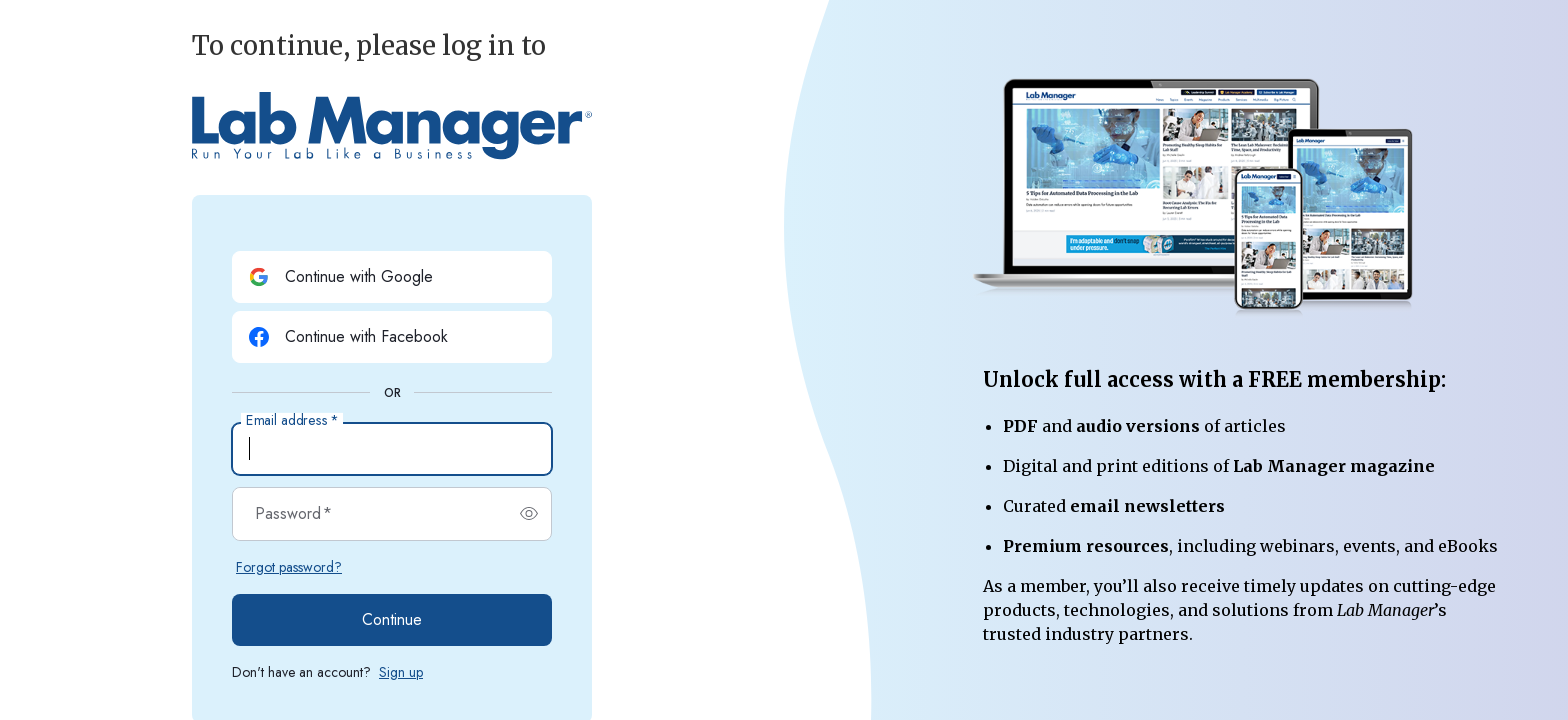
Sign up (401, 672)
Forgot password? (289, 567)
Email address (292, 421)
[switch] (529, 514)
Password (293, 514)
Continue (392, 619)
